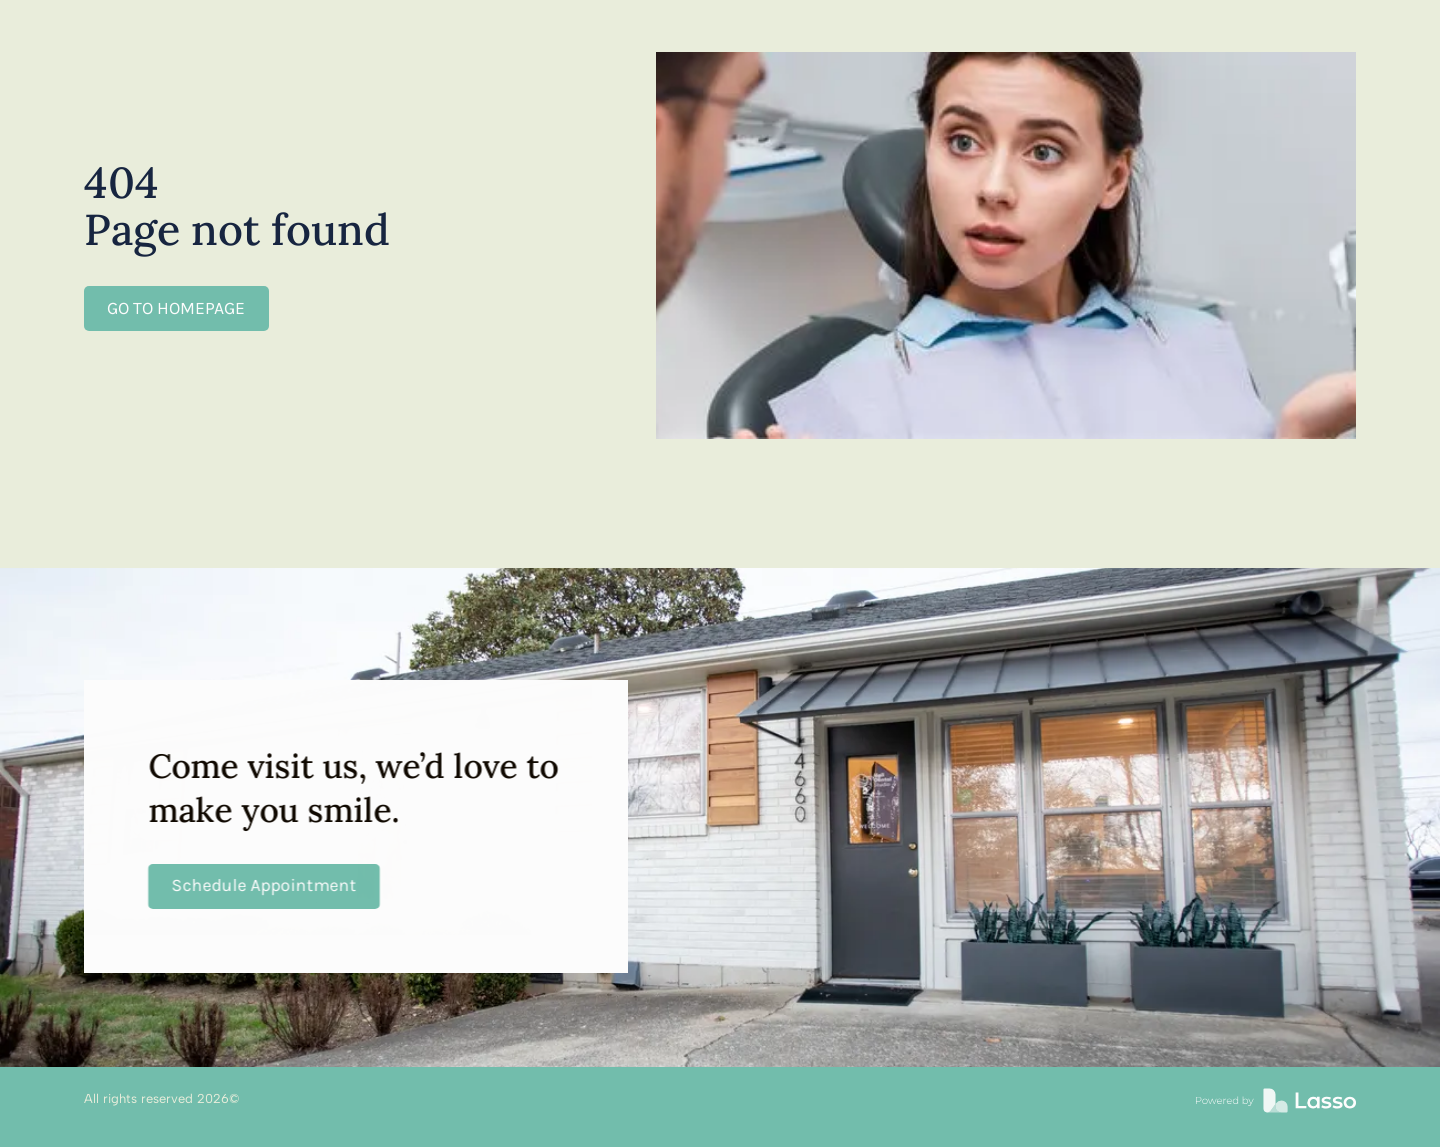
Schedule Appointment (263, 885)
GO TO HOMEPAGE (176, 308)
